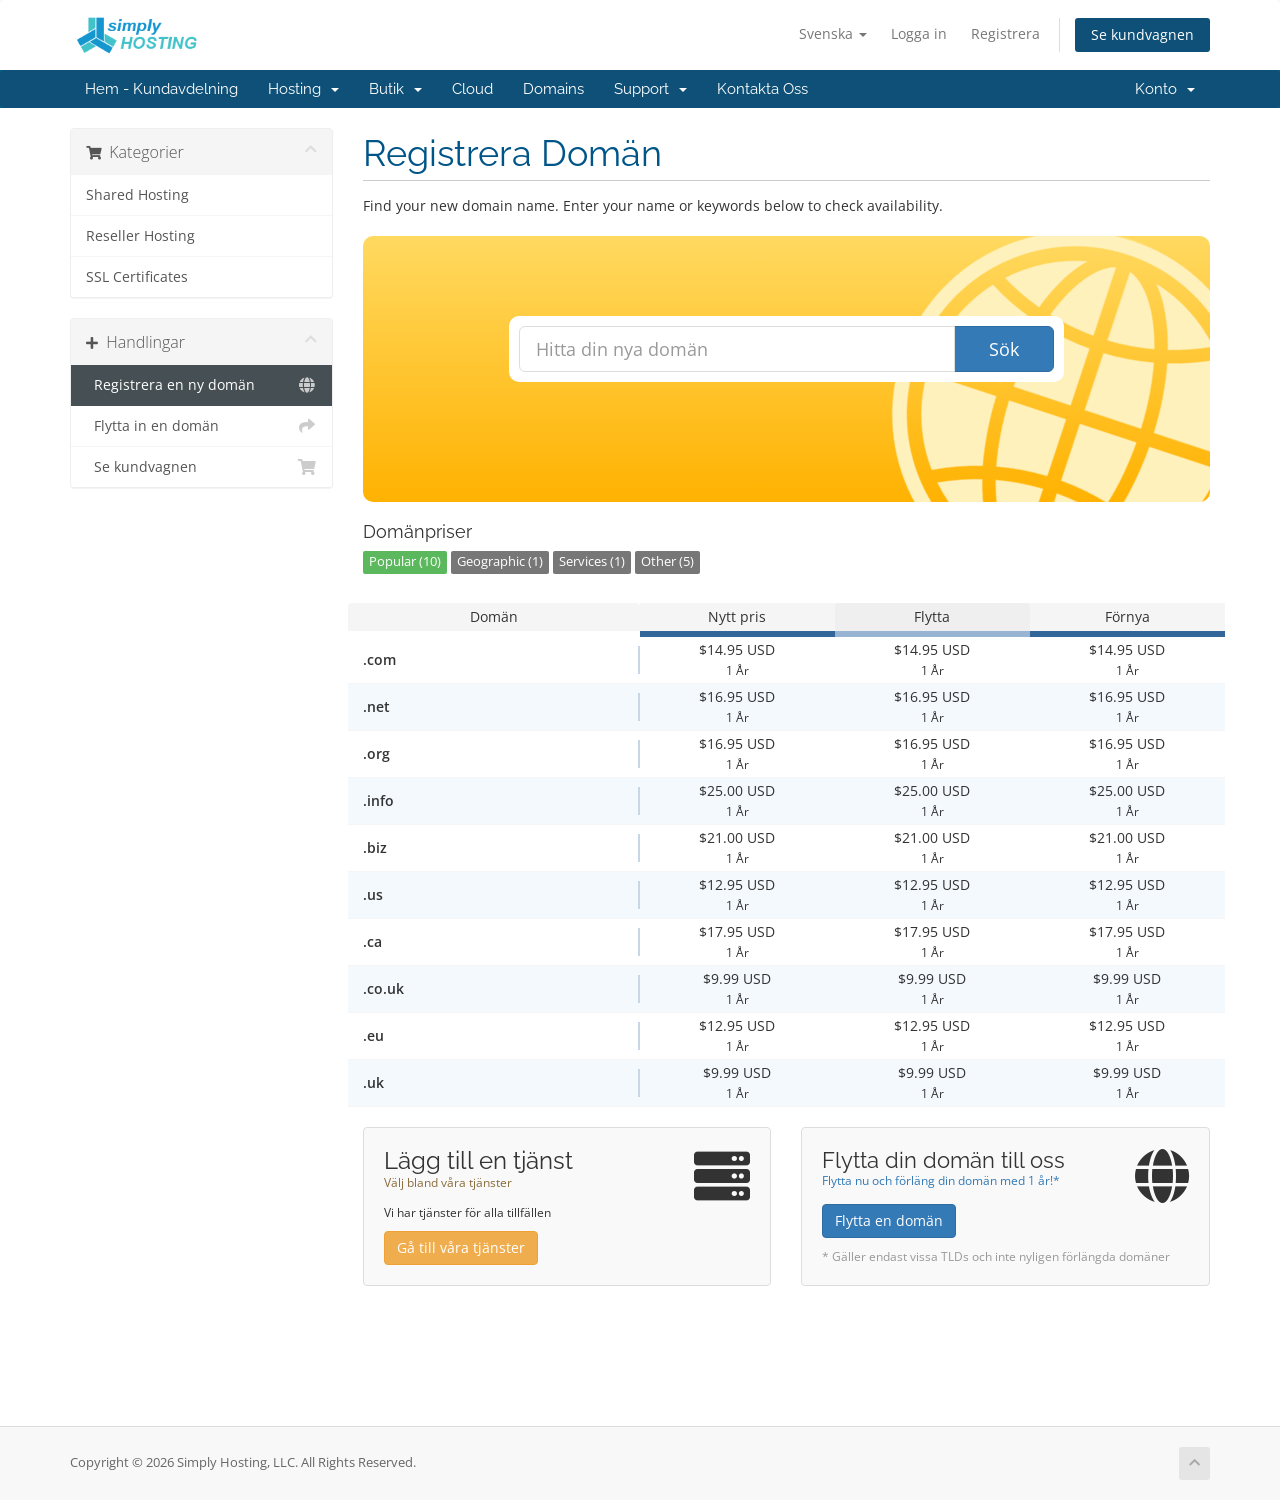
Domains (553, 89)
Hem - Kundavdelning (161, 89)
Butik (395, 89)
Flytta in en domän (201, 426)
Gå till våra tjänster (461, 1247)
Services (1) (592, 561)
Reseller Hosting (140, 236)
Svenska (833, 33)
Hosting (303, 89)
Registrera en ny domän (201, 385)
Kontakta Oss (762, 89)
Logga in (919, 33)
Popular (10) (405, 561)
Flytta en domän (889, 1220)
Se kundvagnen (1142, 34)
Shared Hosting (137, 195)
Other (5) (667, 561)
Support (650, 89)
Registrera (1005, 33)
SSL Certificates (137, 277)
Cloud (472, 89)
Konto (1165, 89)
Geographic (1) (500, 561)
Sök (1004, 349)
